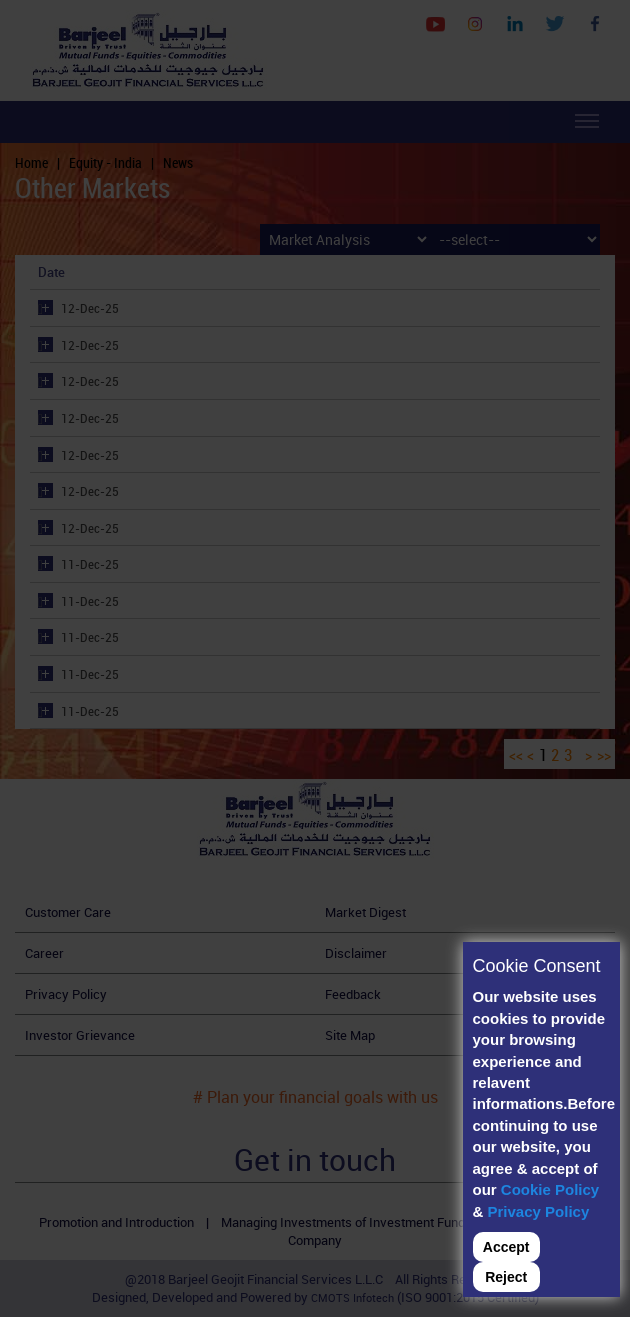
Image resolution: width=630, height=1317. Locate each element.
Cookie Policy (550, 1189)
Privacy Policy (539, 1211)
